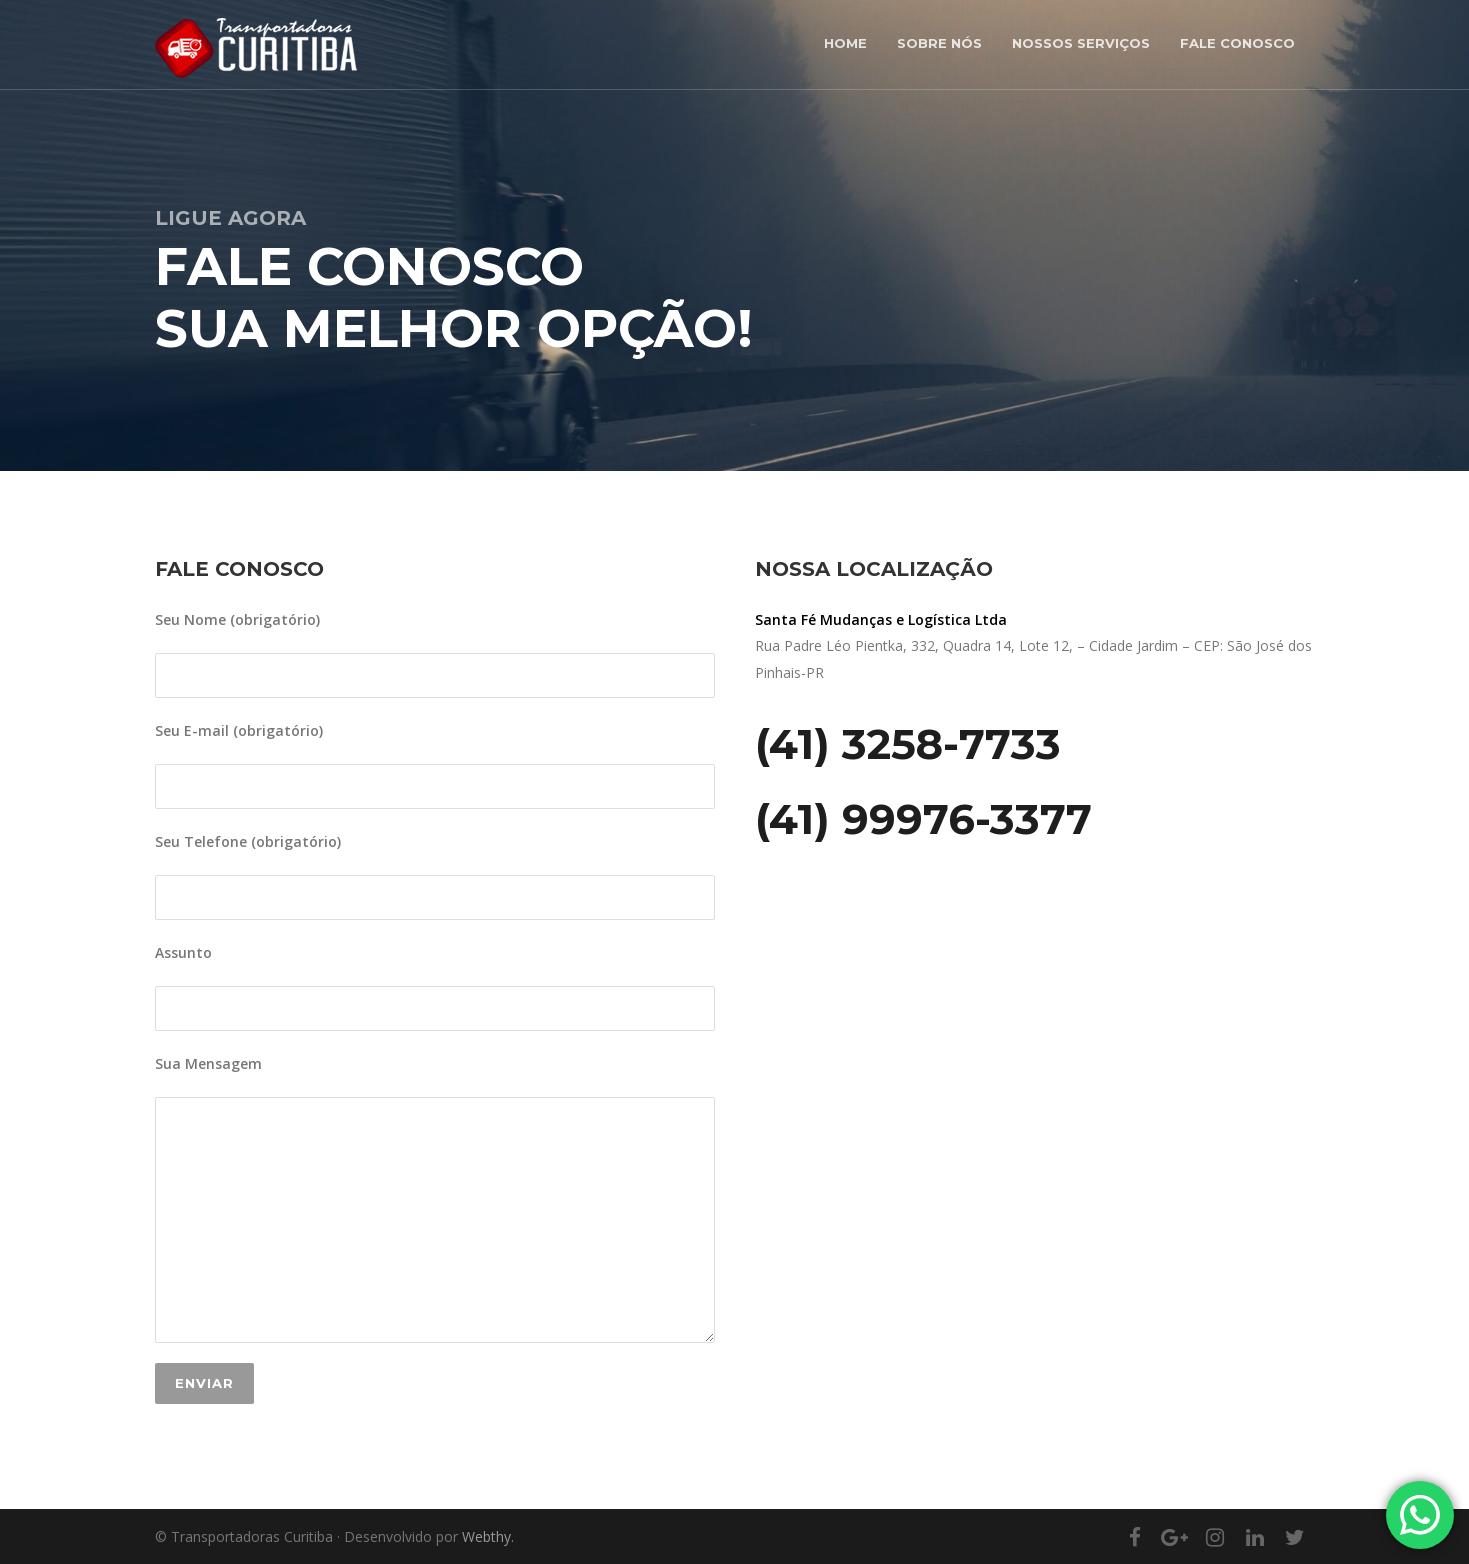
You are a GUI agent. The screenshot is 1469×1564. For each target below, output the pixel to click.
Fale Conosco (1237, 43)
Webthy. (488, 1536)
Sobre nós (939, 43)
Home (845, 43)
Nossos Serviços (1081, 43)
